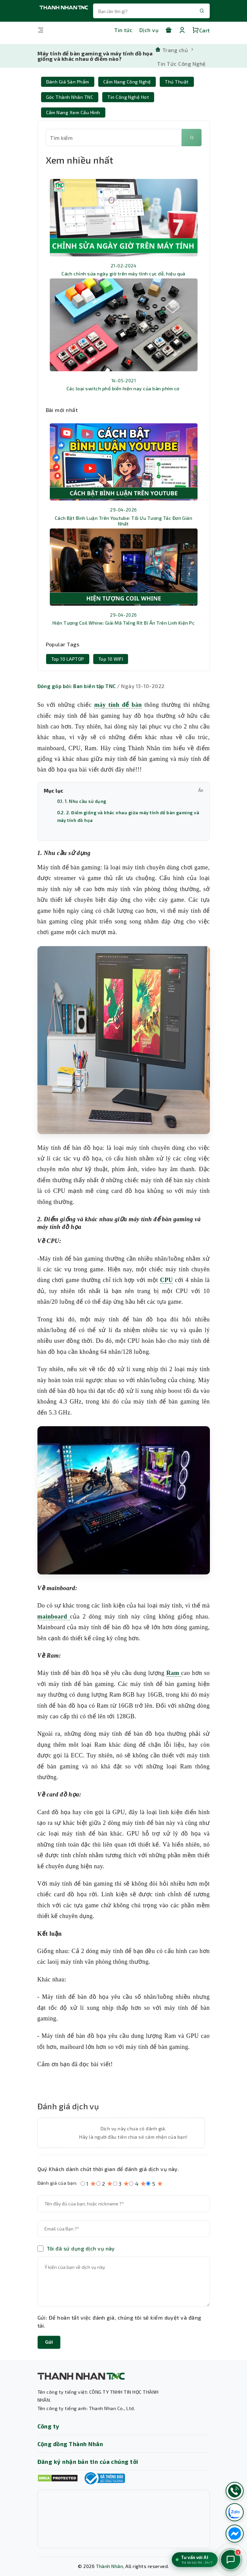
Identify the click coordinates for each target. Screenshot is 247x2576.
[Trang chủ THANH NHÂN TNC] (63, 10)
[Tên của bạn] (123, 2203)
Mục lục (124, 790)
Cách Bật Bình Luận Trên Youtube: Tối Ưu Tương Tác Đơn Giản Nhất (124, 520)
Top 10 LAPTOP (67, 659)
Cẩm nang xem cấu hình (73, 112)
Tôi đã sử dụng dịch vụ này (81, 2248)
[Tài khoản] (182, 30)
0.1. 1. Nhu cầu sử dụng (81, 801)
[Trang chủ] (171, 49)
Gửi (49, 2342)
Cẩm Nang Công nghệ (127, 81)
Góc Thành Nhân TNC (70, 97)
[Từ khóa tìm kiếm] (114, 137)
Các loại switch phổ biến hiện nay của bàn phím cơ (123, 388)
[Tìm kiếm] (191, 137)
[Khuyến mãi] (168, 30)
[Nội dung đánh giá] (123, 2282)
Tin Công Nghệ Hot (128, 97)
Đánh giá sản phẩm (67, 81)
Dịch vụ (148, 30)
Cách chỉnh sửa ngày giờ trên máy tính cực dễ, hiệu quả (123, 273)
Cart (201, 30)
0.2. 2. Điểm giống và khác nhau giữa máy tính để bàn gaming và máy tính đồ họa (128, 816)
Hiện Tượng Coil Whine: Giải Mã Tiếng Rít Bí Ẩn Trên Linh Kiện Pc (123, 623)
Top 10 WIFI (110, 659)
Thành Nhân (109, 2566)
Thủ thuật (177, 81)
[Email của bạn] (123, 2228)
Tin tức (123, 30)
